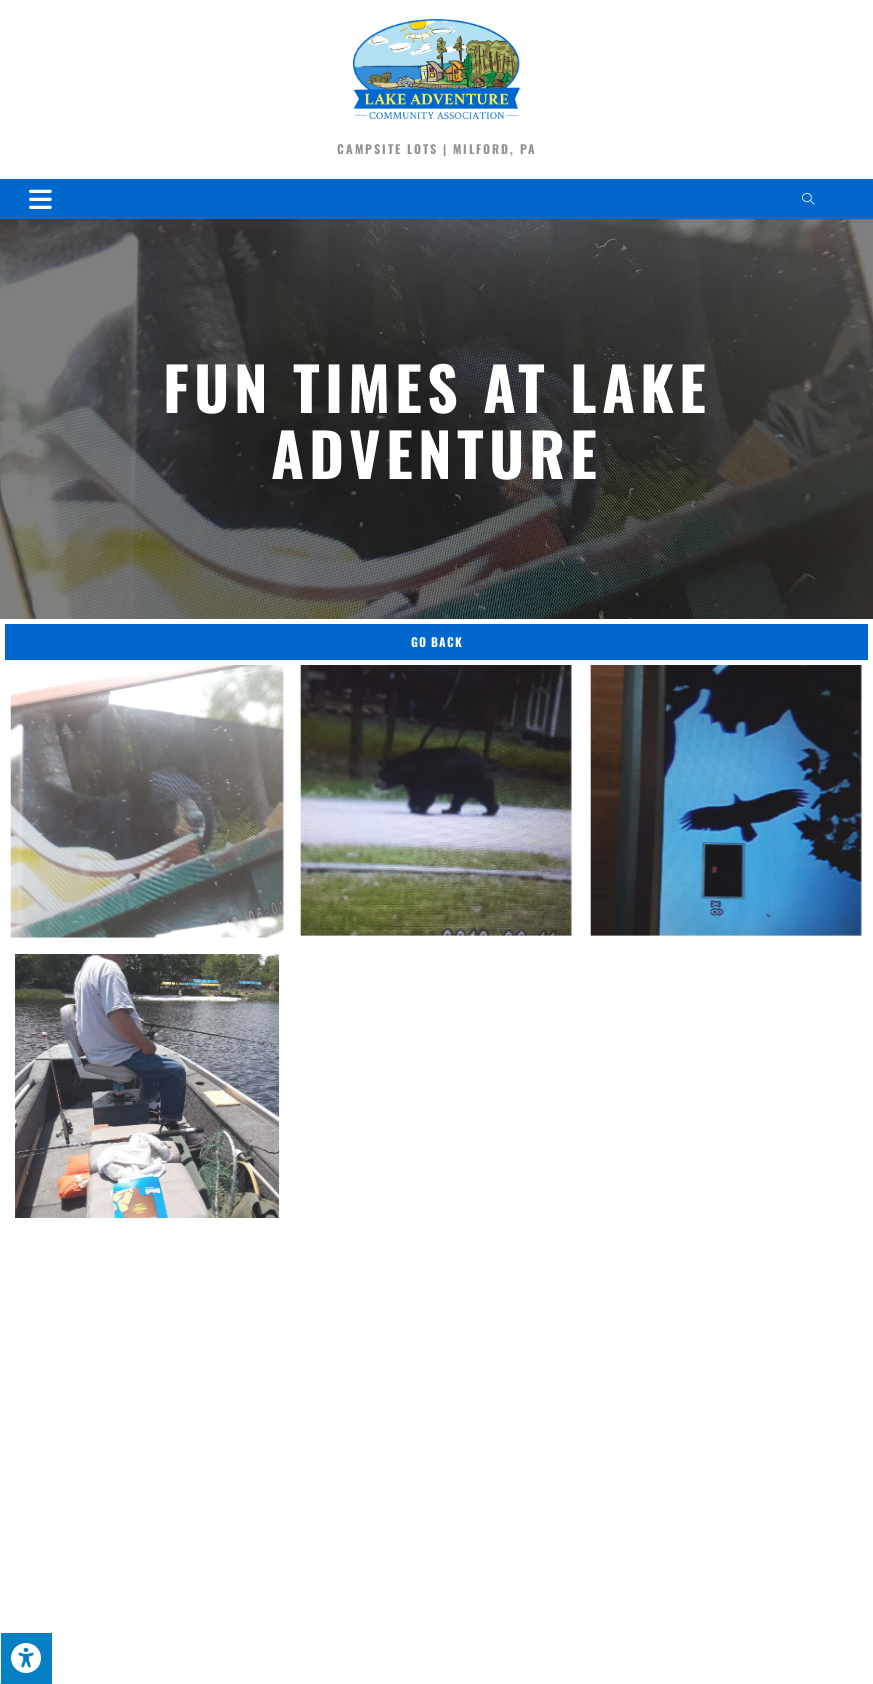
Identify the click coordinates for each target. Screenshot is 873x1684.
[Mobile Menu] (41, 198)
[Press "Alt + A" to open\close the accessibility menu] (26, 1658)
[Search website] (808, 200)
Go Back (437, 641)
